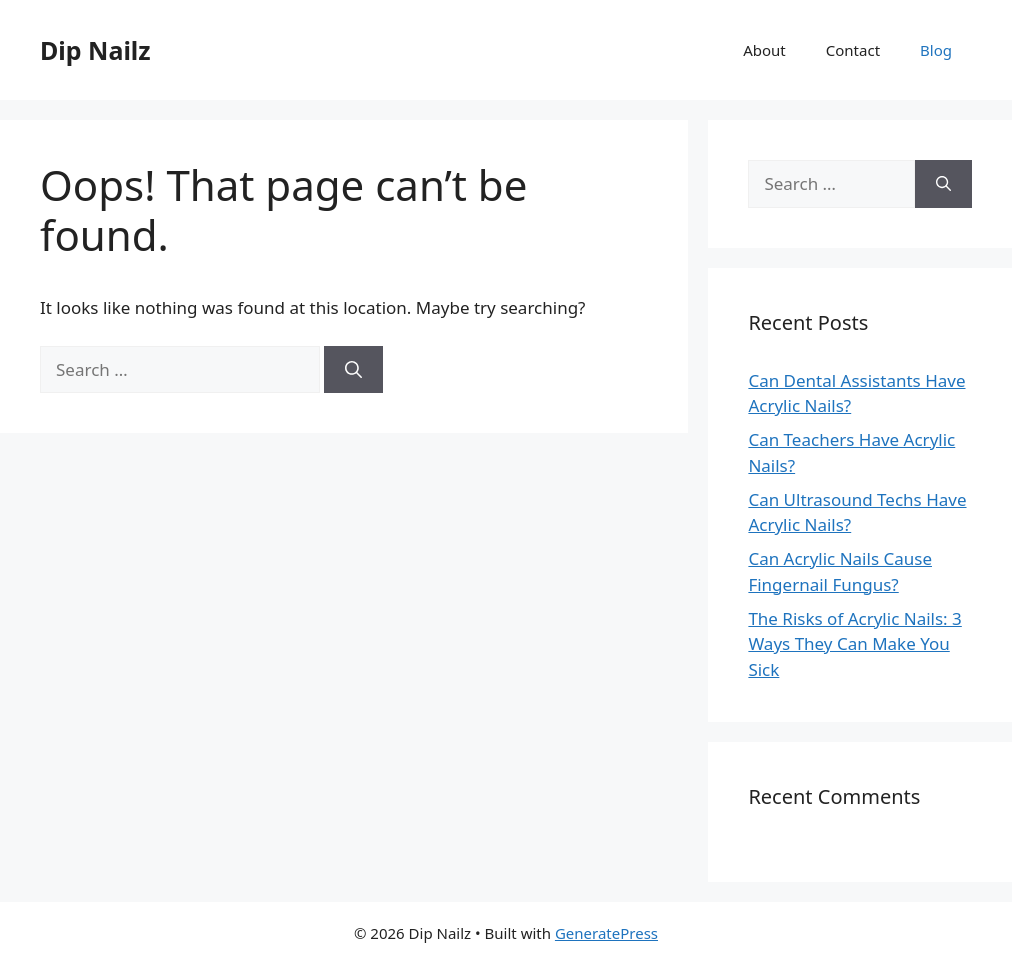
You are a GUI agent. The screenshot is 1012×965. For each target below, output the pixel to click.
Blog (936, 50)
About (764, 50)
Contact (853, 50)
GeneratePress (606, 933)
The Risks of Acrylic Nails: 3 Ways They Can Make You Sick (854, 644)
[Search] (353, 370)
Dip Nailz (95, 50)
